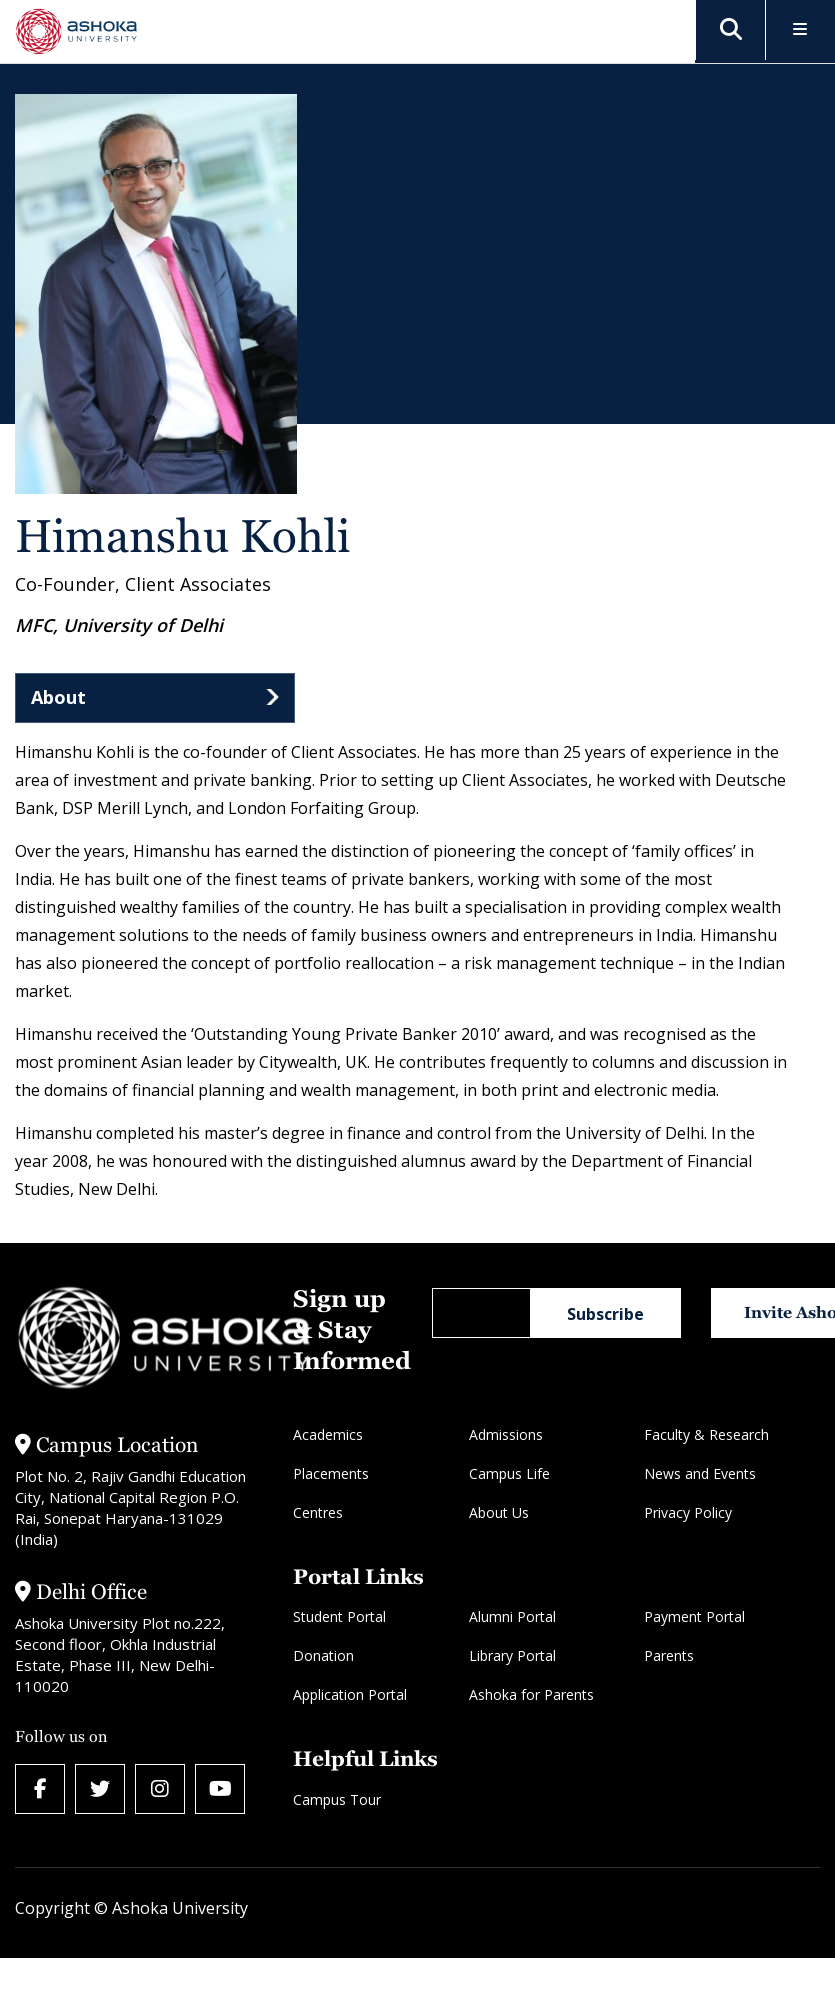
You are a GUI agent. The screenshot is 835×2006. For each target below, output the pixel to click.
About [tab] (58, 697)
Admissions (506, 1434)
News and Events (700, 1473)
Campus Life (509, 1473)
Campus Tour (337, 1799)
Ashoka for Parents (531, 1694)
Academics (328, 1434)
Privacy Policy (688, 1512)
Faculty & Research (706, 1434)
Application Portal (350, 1694)
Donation (323, 1655)
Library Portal (512, 1655)
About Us (499, 1512)
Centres (318, 1512)
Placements (331, 1473)
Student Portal (339, 1616)
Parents (669, 1655)
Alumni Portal (512, 1616)
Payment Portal (694, 1616)
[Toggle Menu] (800, 30)
